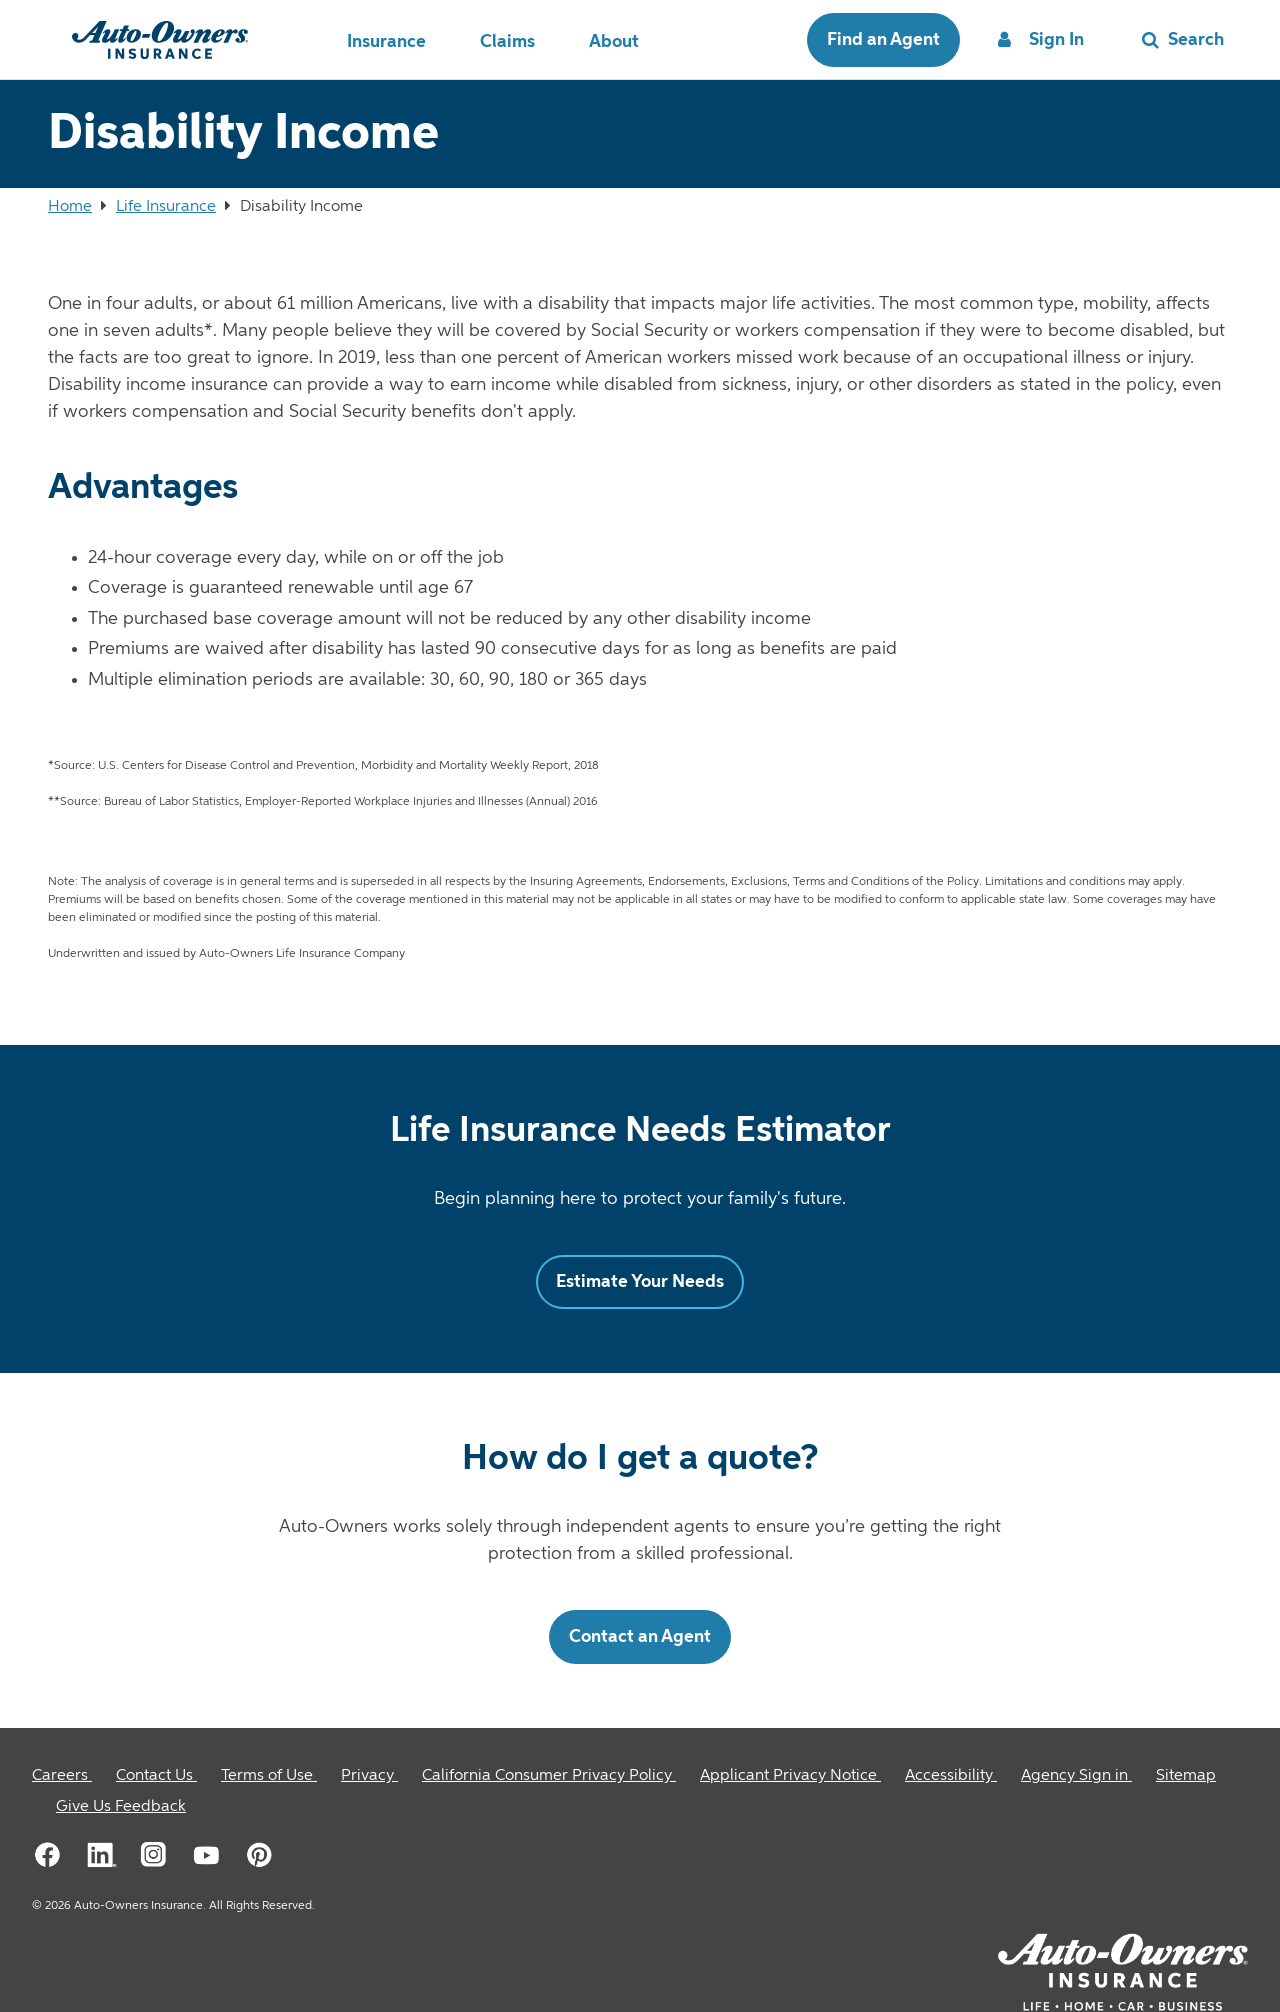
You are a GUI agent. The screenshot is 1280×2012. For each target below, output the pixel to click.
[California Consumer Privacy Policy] (549, 1776)
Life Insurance (166, 207)
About (614, 42)
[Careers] (62, 1776)
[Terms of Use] (269, 1776)
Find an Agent (883, 40)
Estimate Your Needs (640, 1282)
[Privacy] (369, 1776)
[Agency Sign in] (1076, 1776)
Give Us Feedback (121, 1807)
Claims (507, 42)
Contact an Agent (640, 1637)
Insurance (386, 42)
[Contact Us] (156, 1776)
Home (70, 207)
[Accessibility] (951, 1776)
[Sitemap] (1186, 1776)
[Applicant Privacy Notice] (790, 1776)
